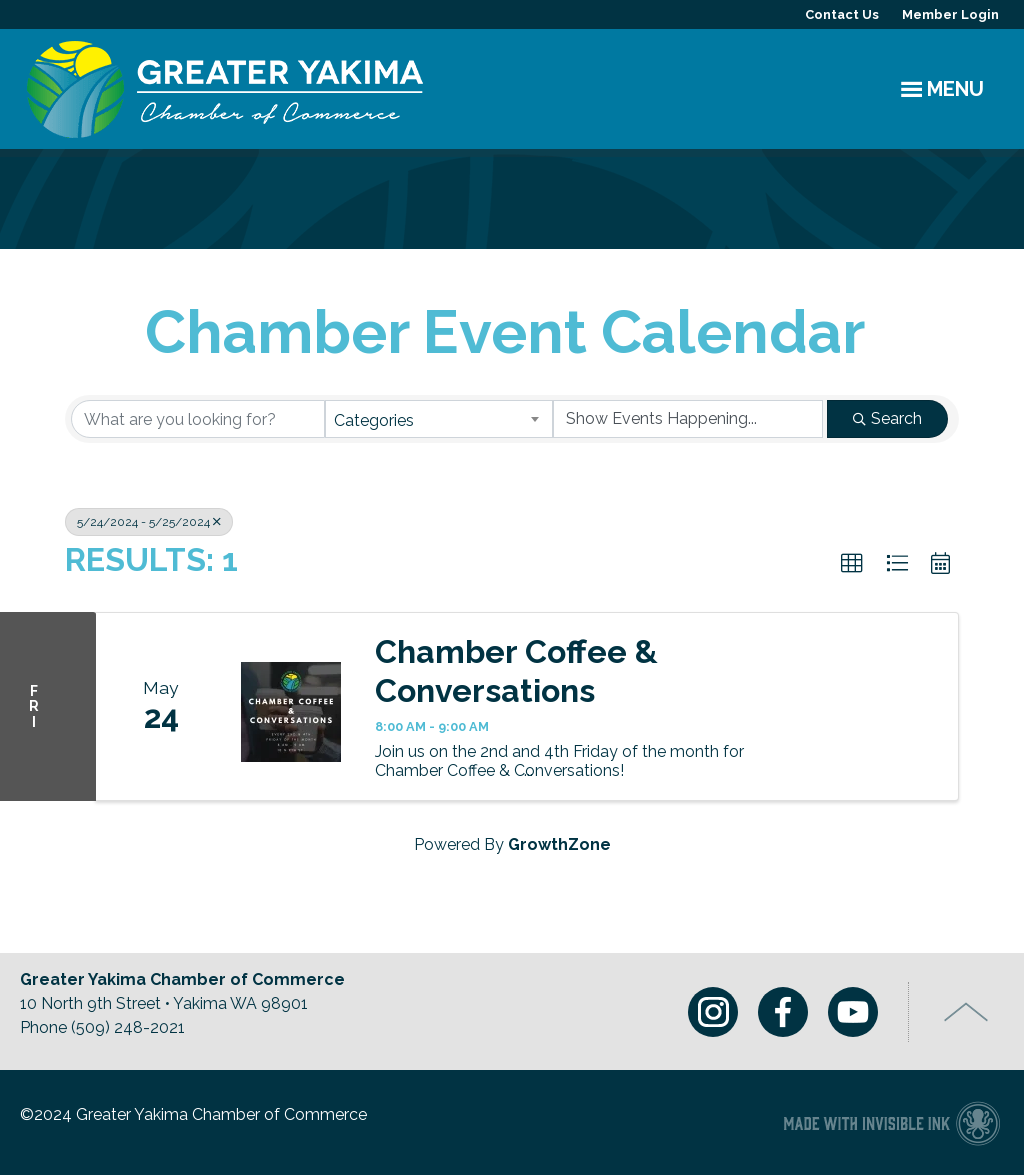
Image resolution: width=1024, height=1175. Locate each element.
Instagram (713, 1012)
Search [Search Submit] (887, 418)
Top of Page (966, 1012)
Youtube (853, 1012)
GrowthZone (559, 844)
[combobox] (439, 419)
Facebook (783, 1012)
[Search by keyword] (198, 419)
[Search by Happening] (688, 419)
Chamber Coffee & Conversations (516, 670)
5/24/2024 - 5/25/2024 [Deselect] (149, 522)
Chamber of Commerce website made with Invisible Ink (891, 1122)
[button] (852, 564)
